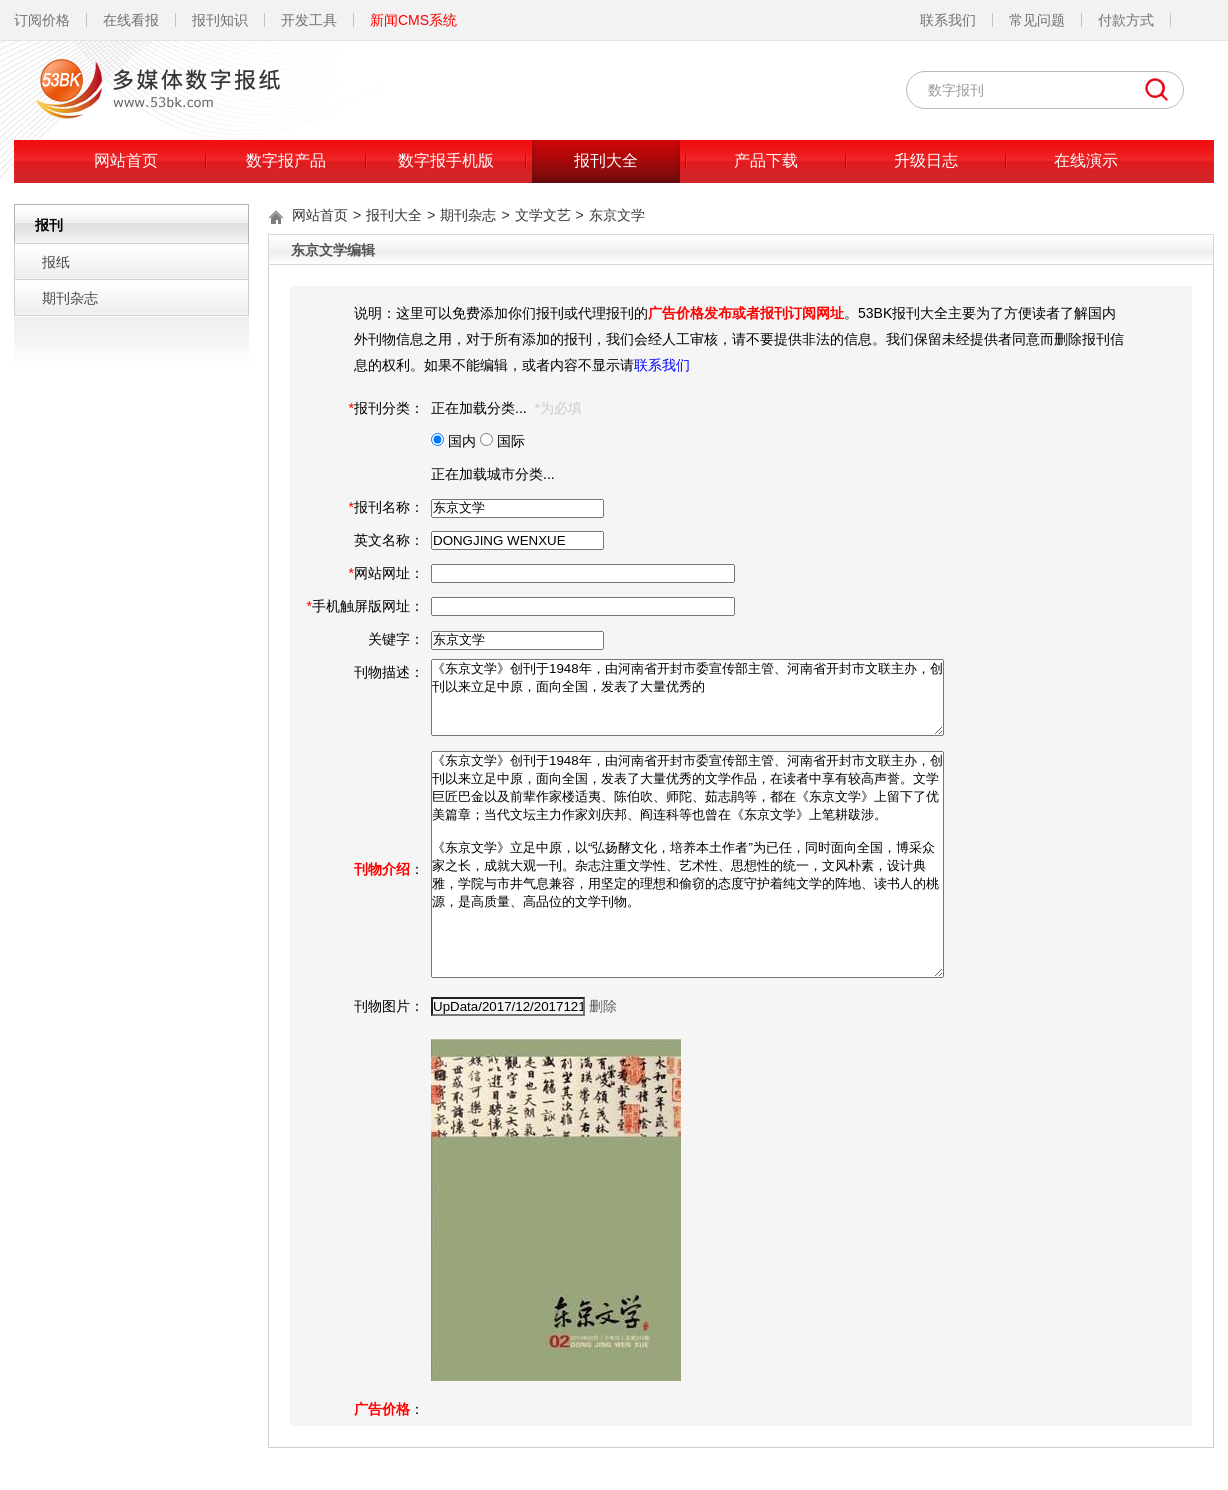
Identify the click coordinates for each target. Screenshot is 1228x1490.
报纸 (56, 262)
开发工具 (309, 20)
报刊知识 (220, 20)
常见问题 (1037, 20)
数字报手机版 (446, 160)
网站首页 (126, 160)
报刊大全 (606, 160)
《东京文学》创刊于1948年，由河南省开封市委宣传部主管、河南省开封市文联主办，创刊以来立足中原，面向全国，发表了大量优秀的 (687, 697)
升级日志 (926, 160)
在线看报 (131, 20)
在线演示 (1086, 160)
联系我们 (948, 20)
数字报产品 (286, 160)
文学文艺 (543, 215)
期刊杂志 (70, 298)
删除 (603, 1006)
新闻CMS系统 (413, 20)
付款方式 (1126, 20)
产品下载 (766, 160)
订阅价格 (42, 20)
